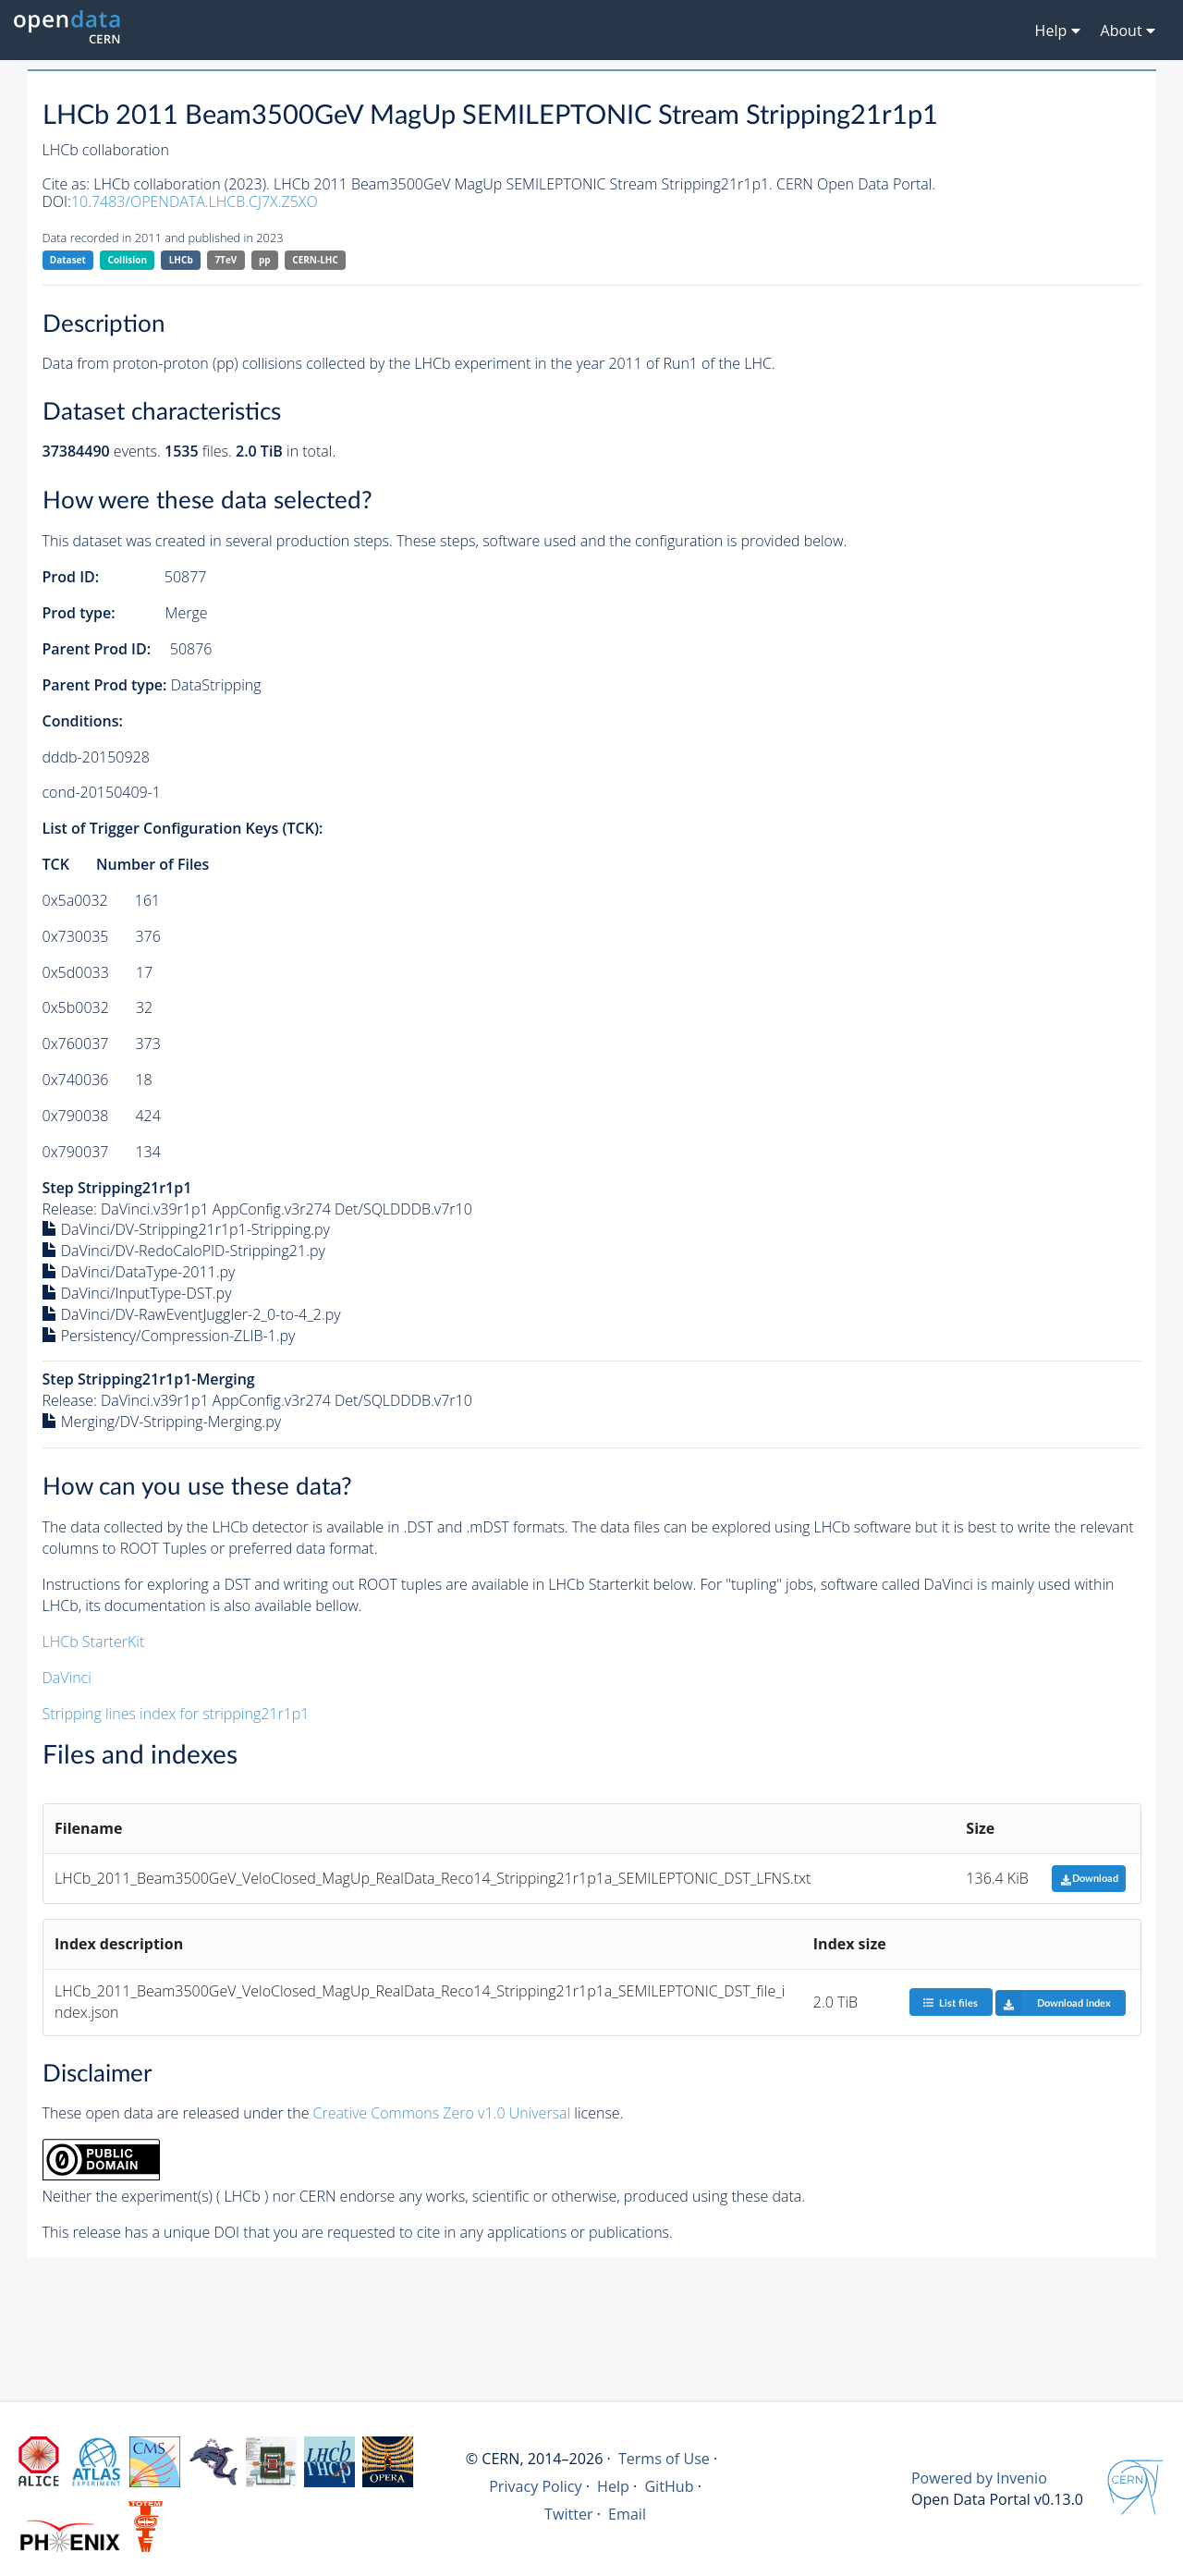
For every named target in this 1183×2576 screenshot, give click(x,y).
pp (265, 259)
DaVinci (67, 1677)
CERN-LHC (315, 259)
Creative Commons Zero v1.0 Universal (442, 2113)
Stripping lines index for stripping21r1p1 (176, 1713)
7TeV (225, 259)
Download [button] (1089, 1879)
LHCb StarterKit (94, 1641)
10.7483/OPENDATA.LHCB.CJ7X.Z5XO (194, 201)
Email (627, 2514)
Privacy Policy (535, 2486)
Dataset (68, 259)
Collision (128, 259)
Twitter (568, 2514)
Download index (1053, 2003)
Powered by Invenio (979, 2478)
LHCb (181, 259)
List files (950, 2002)
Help (613, 2486)
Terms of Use (664, 2458)
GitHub (668, 2486)
